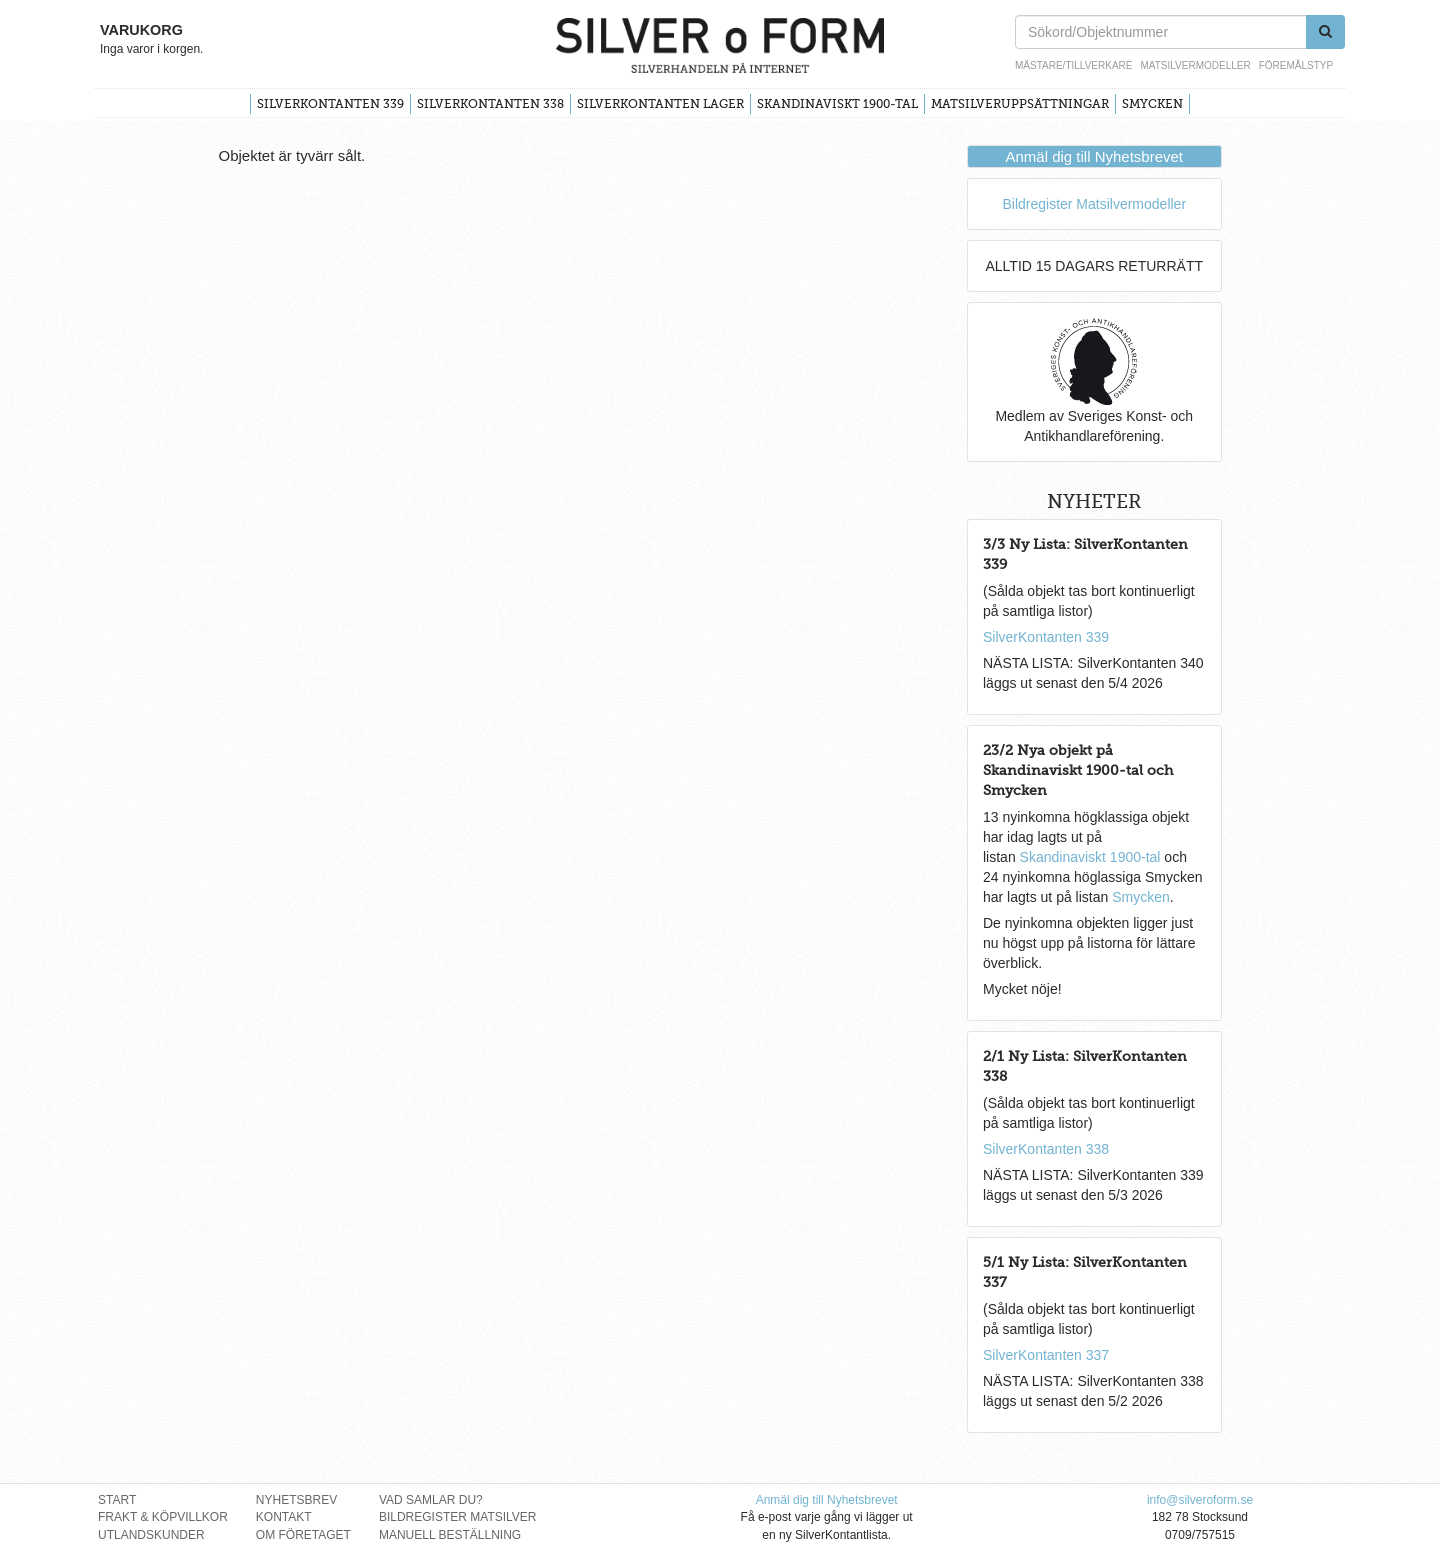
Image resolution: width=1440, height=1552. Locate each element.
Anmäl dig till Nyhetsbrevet (1094, 156)
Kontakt (284, 1517)
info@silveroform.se (1200, 1500)
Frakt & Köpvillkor (163, 1517)
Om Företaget (303, 1535)
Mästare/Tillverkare (1073, 65)
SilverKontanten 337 (1046, 1355)
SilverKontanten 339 (330, 104)
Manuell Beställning (450, 1535)
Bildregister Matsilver (458, 1517)
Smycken (1152, 104)
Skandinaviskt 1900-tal (837, 104)
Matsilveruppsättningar (1020, 104)
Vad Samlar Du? (431, 1500)
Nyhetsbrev (296, 1500)
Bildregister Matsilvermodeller (1094, 204)
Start (117, 1500)
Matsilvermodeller (1195, 65)
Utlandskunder (151, 1535)
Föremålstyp (1296, 65)
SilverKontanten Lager (660, 104)
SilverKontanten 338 (490, 104)
